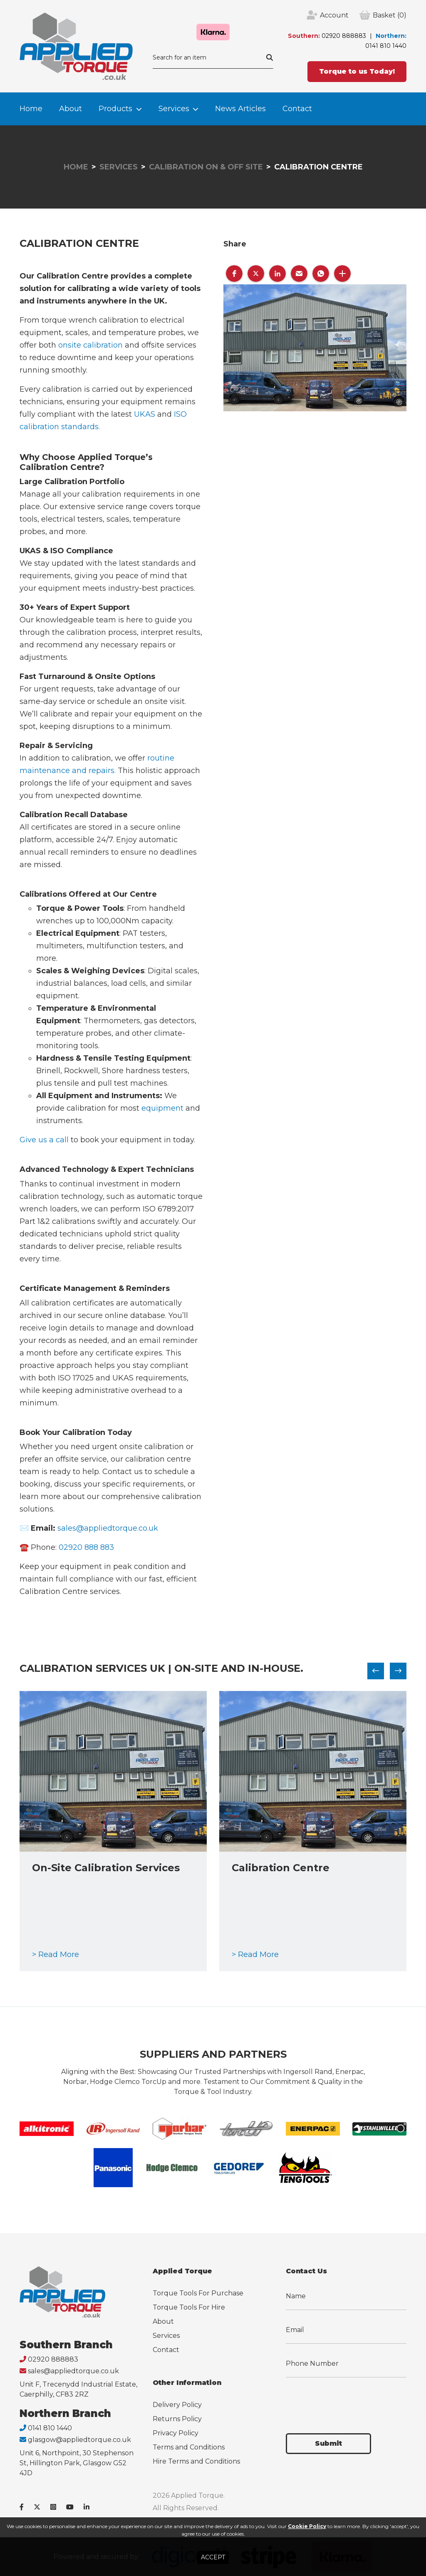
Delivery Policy (177, 2405)
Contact (297, 108)
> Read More (55, 1954)
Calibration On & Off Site (206, 167)
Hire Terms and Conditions (196, 2461)
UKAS (144, 414)
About (70, 108)
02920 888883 (344, 36)
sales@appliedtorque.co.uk (107, 1528)
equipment (162, 1108)
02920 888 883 (86, 1547)
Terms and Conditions (189, 2447)
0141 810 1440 (385, 46)
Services (174, 108)
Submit (328, 2443)
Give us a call (44, 1139)
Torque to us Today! (357, 71)
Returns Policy (177, 2419)
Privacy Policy (175, 2433)
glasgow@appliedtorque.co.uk (79, 2440)
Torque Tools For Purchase (198, 2293)
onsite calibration (90, 345)
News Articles (240, 108)
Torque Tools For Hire (189, 2307)
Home (31, 108)
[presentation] (349, 2400)
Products (115, 108)
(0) (389, 15)
